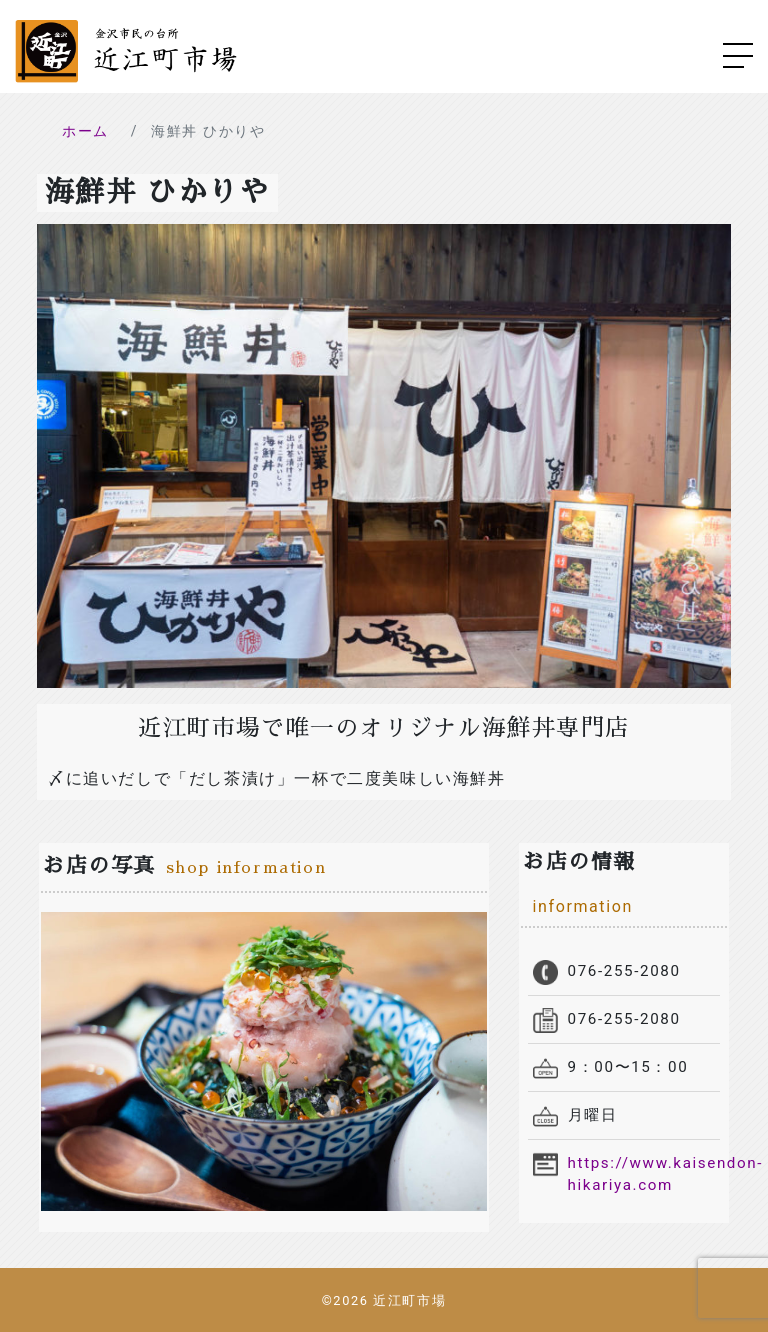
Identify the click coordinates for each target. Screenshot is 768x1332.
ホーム (85, 131)
